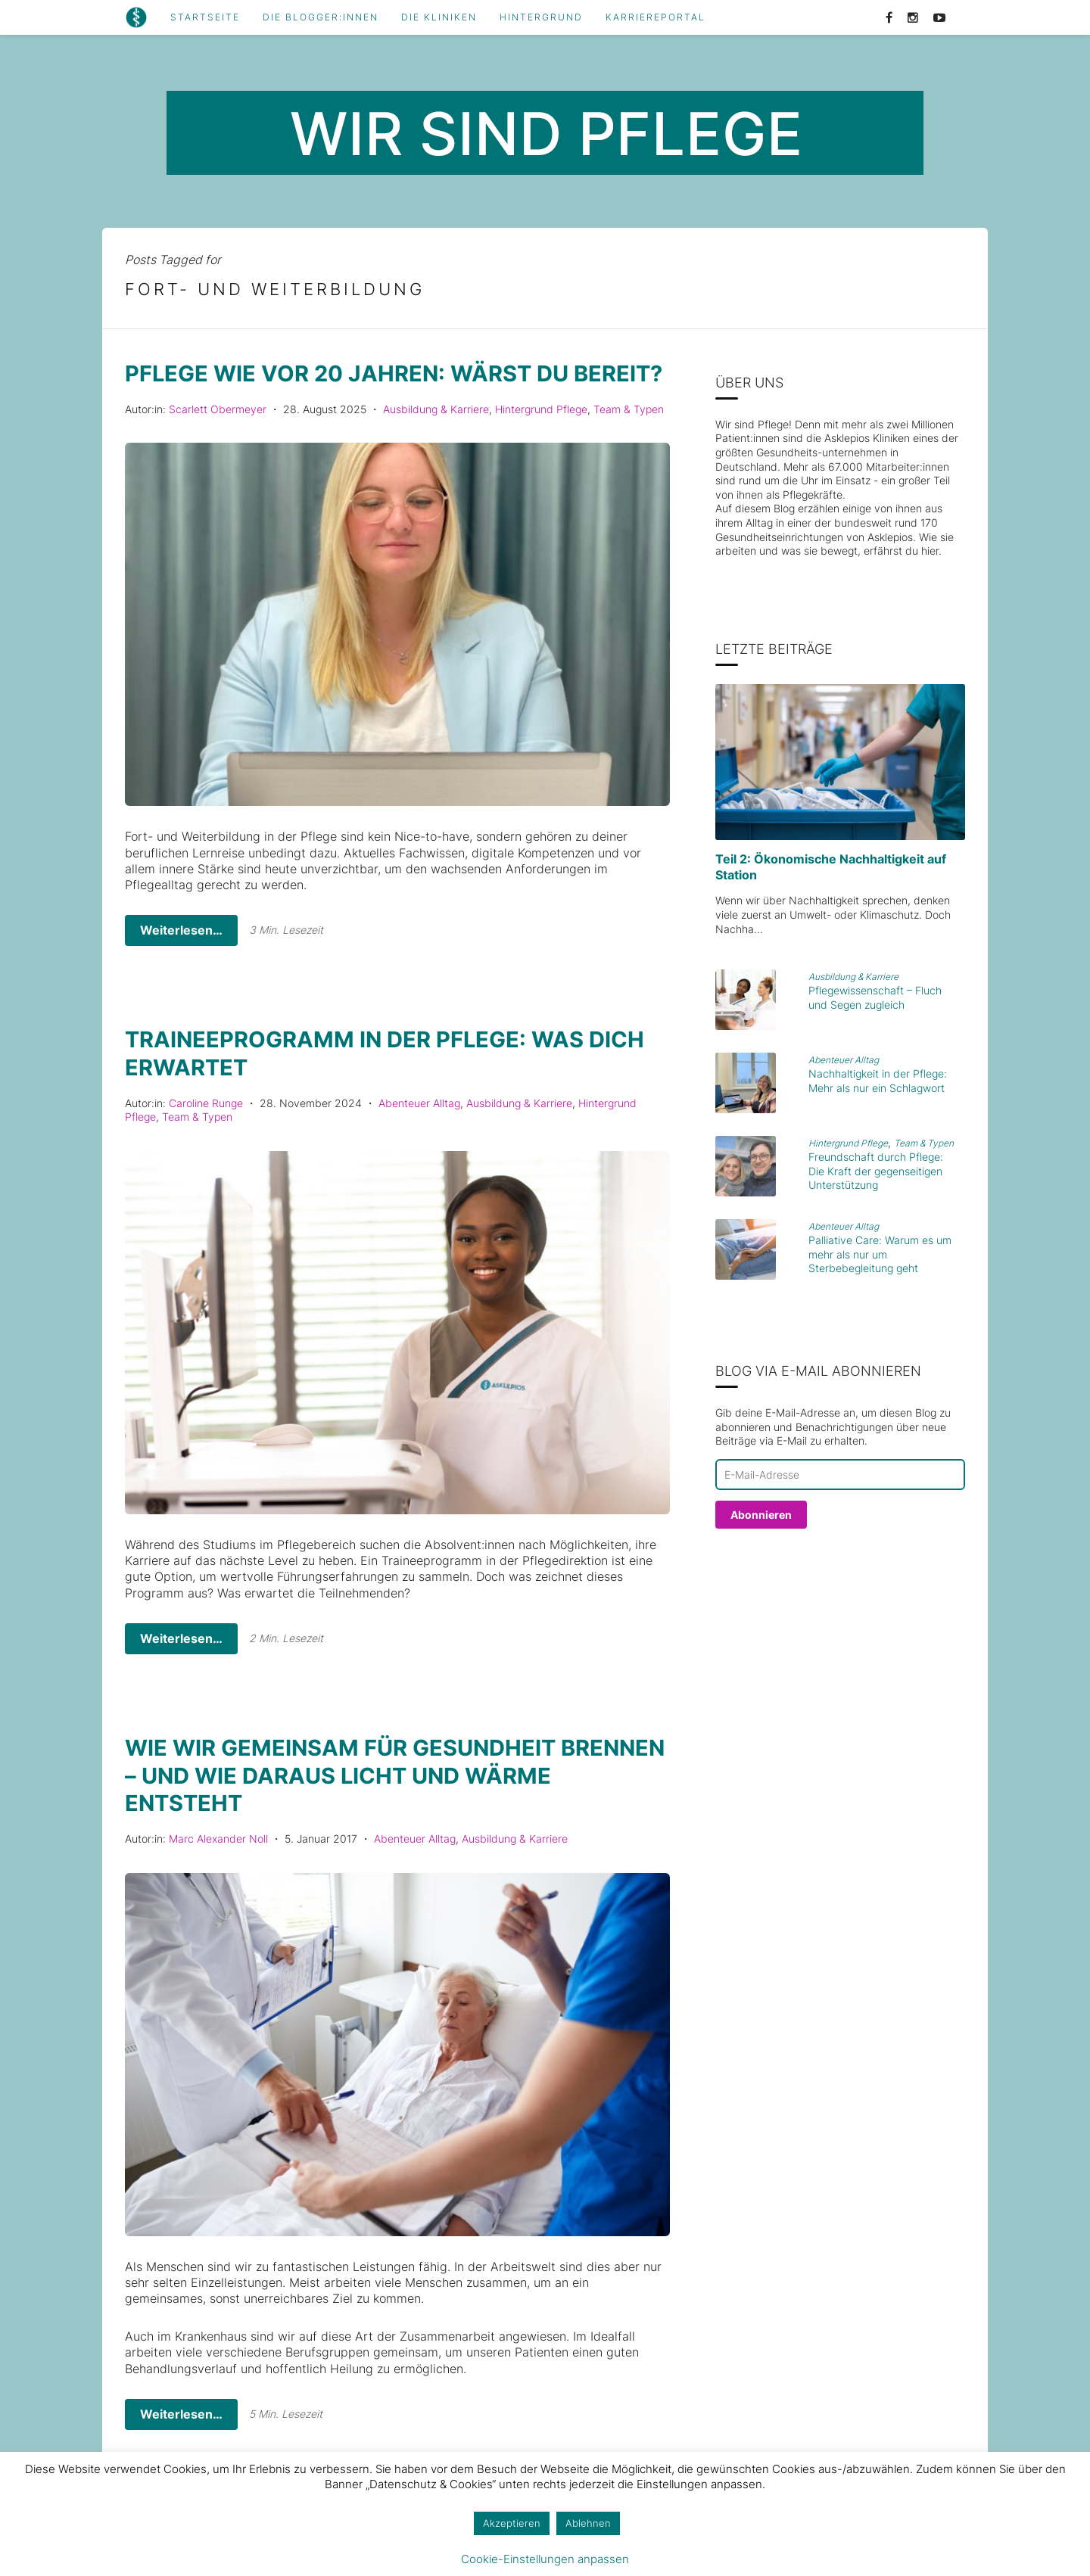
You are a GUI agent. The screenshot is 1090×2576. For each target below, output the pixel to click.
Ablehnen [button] (588, 2523)
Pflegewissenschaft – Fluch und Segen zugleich (875, 997)
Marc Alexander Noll (218, 1862)
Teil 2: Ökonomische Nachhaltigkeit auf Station (830, 866)
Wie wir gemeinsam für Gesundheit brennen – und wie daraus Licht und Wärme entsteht (354, 1800)
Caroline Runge (206, 1128)
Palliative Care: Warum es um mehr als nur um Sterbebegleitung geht (879, 1254)
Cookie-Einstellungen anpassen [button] (545, 2559)
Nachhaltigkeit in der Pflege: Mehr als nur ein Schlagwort (877, 1080)
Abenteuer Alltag (419, 1128)
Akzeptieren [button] (511, 2523)
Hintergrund (541, 17)
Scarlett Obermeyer (217, 435)
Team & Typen (628, 435)
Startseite (205, 17)
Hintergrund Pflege (541, 435)
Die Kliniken (439, 17)
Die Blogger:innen (320, 17)
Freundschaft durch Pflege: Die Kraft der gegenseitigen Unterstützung (875, 1170)
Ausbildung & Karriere (436, 435)
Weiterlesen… (181, 956)
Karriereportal (655, 17)
